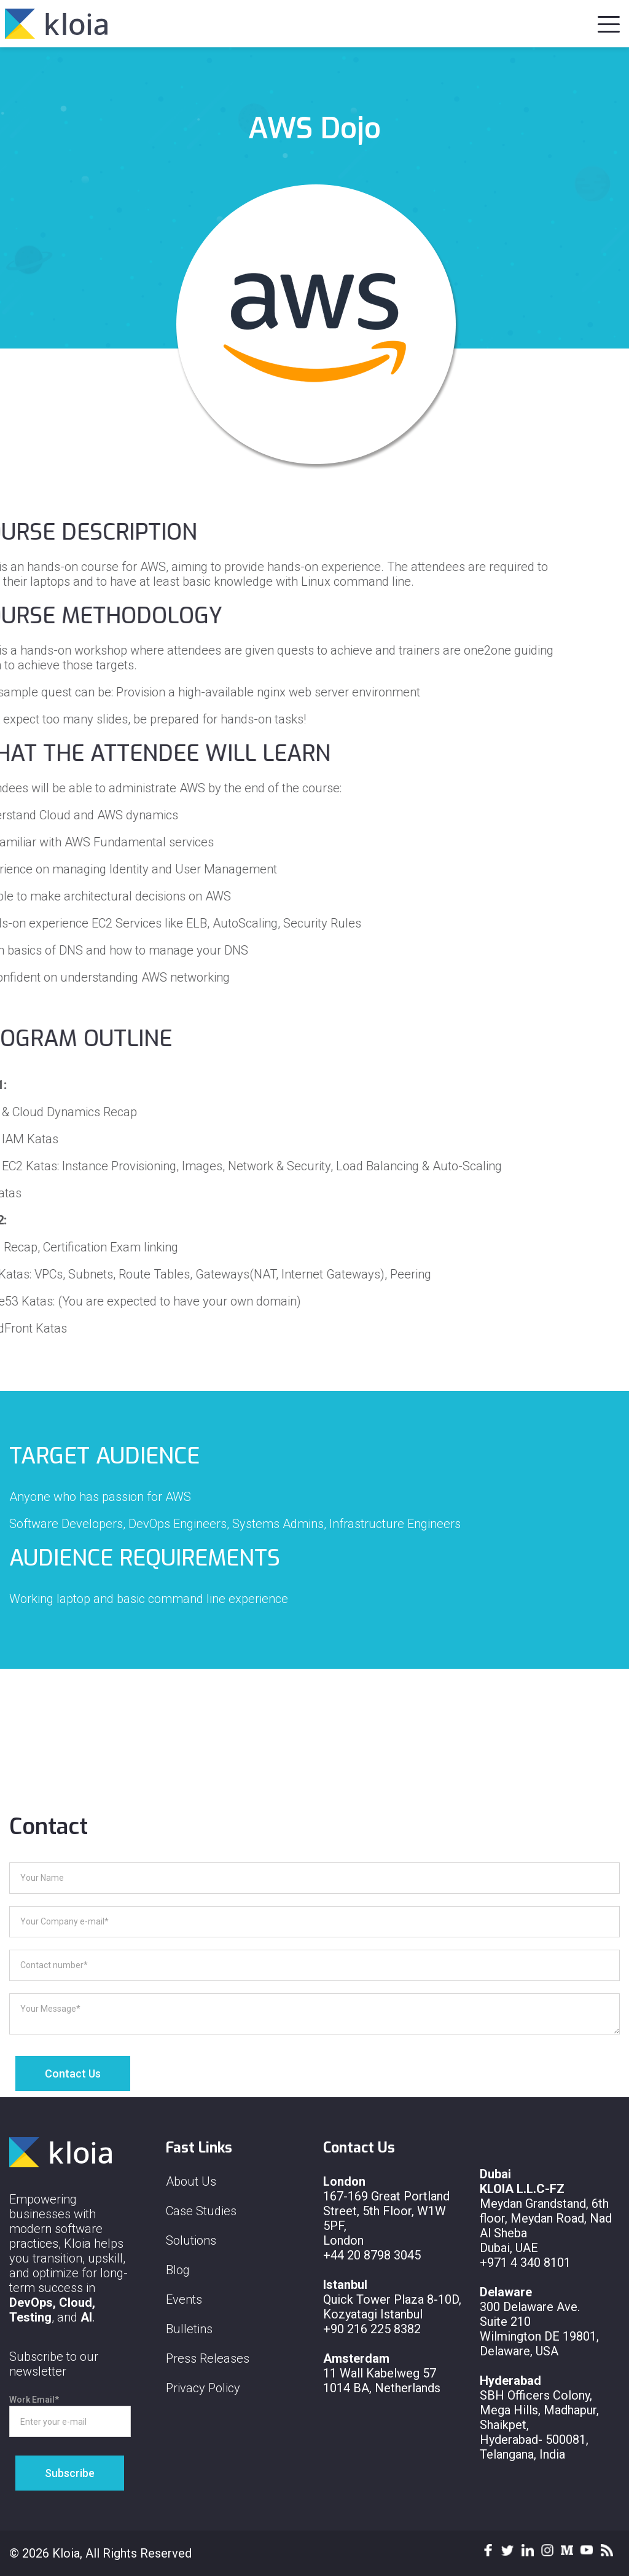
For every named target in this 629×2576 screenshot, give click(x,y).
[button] (609, 21)
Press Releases (207, 2358)
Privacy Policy (203, 2388)
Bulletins (189, 2329)
